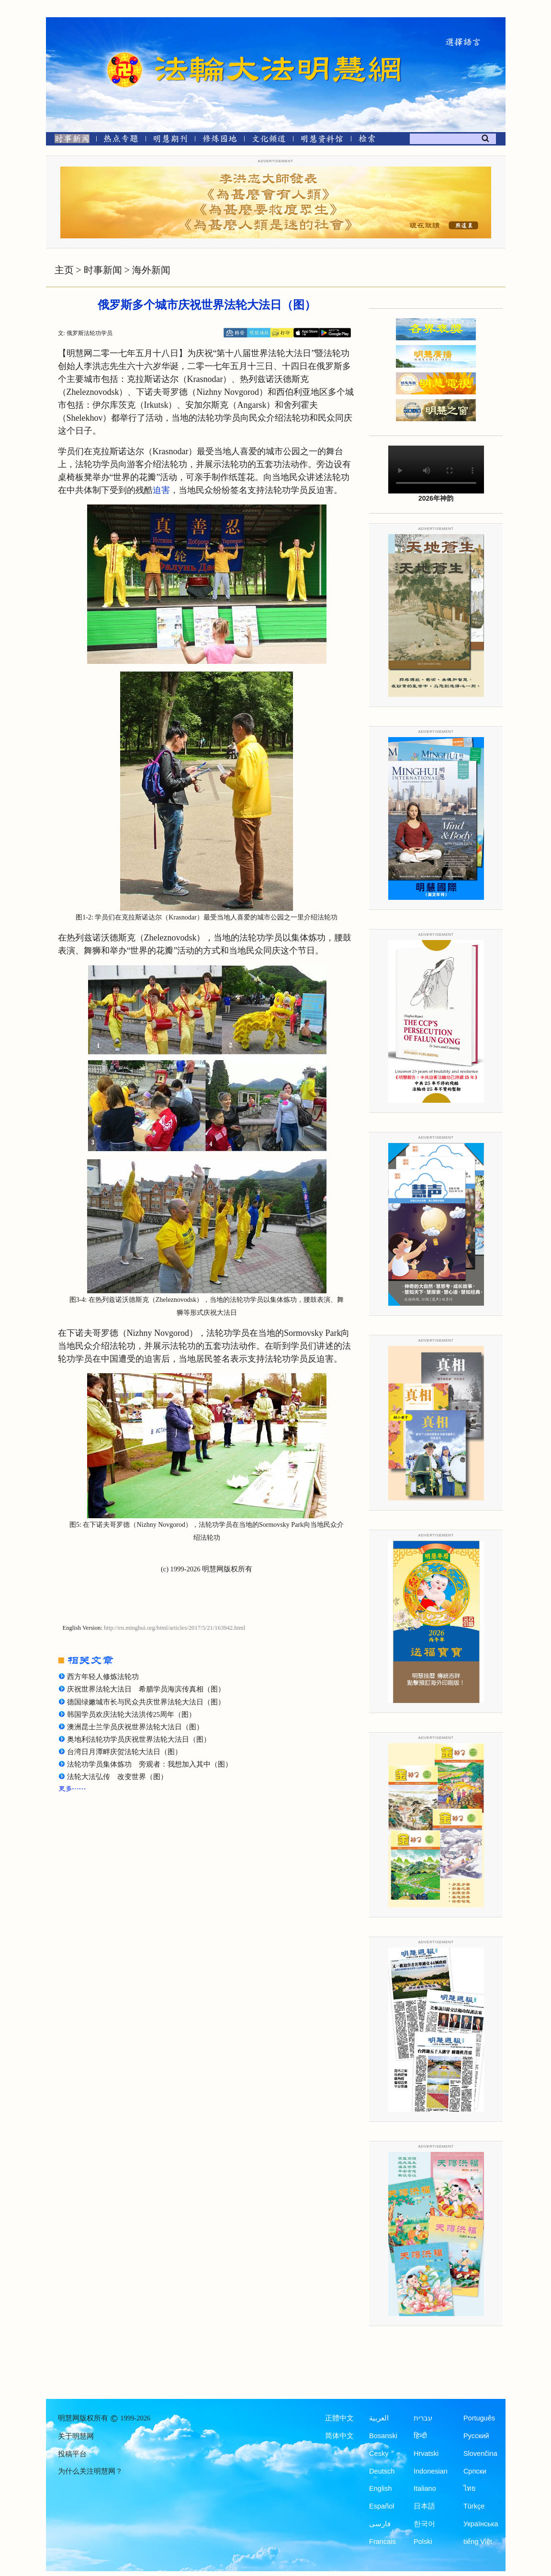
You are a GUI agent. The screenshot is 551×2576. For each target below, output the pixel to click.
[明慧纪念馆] (322, 140)
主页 (64, 270)
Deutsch (381, 2471)
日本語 (424, 2506)
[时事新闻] (69, 140)
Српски (474, 2471)
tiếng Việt (477, 2541)
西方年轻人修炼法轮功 (103, 1676)
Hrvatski (426, 2453)
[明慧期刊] (170, 140)
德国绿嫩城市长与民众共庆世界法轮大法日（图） (146, 1702)
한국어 (424, 2524)
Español (381, 2506)
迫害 (161, 490)
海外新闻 (151, 270)
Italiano (425, 2488)
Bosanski (383, 2436)
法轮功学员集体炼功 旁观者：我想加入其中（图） (149, 1764)
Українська (480, 2524)
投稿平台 (72, 2454)
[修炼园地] (219, 140)
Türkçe (473, 2506)
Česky (378, 2453)
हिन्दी (420, 2436)
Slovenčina (480, 2453)
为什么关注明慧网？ (90, 2471)
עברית (423, 2418)
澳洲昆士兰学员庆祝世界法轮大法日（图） (135, 1727)
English (380, 2488)
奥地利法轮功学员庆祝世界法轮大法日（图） (139, 1739)
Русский (476, 2436)
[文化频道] (268, 140)
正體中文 (339, 2418)
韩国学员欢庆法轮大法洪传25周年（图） (131, 1714)
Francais (382, 2541)
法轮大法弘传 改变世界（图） (117, 1777)
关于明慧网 (76, 2436)
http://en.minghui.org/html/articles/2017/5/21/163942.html (174, 1627)
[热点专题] (120, 140)
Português (479, 2418)
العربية (379, 2418)
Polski (423, 2541)
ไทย (469, 2488)
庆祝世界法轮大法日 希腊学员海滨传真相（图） (146, 1689)
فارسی (380, 2524)
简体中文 (339, 2436)
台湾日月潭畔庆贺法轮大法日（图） (124, 1752)
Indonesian (431, 2471)
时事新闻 (103, 270)
